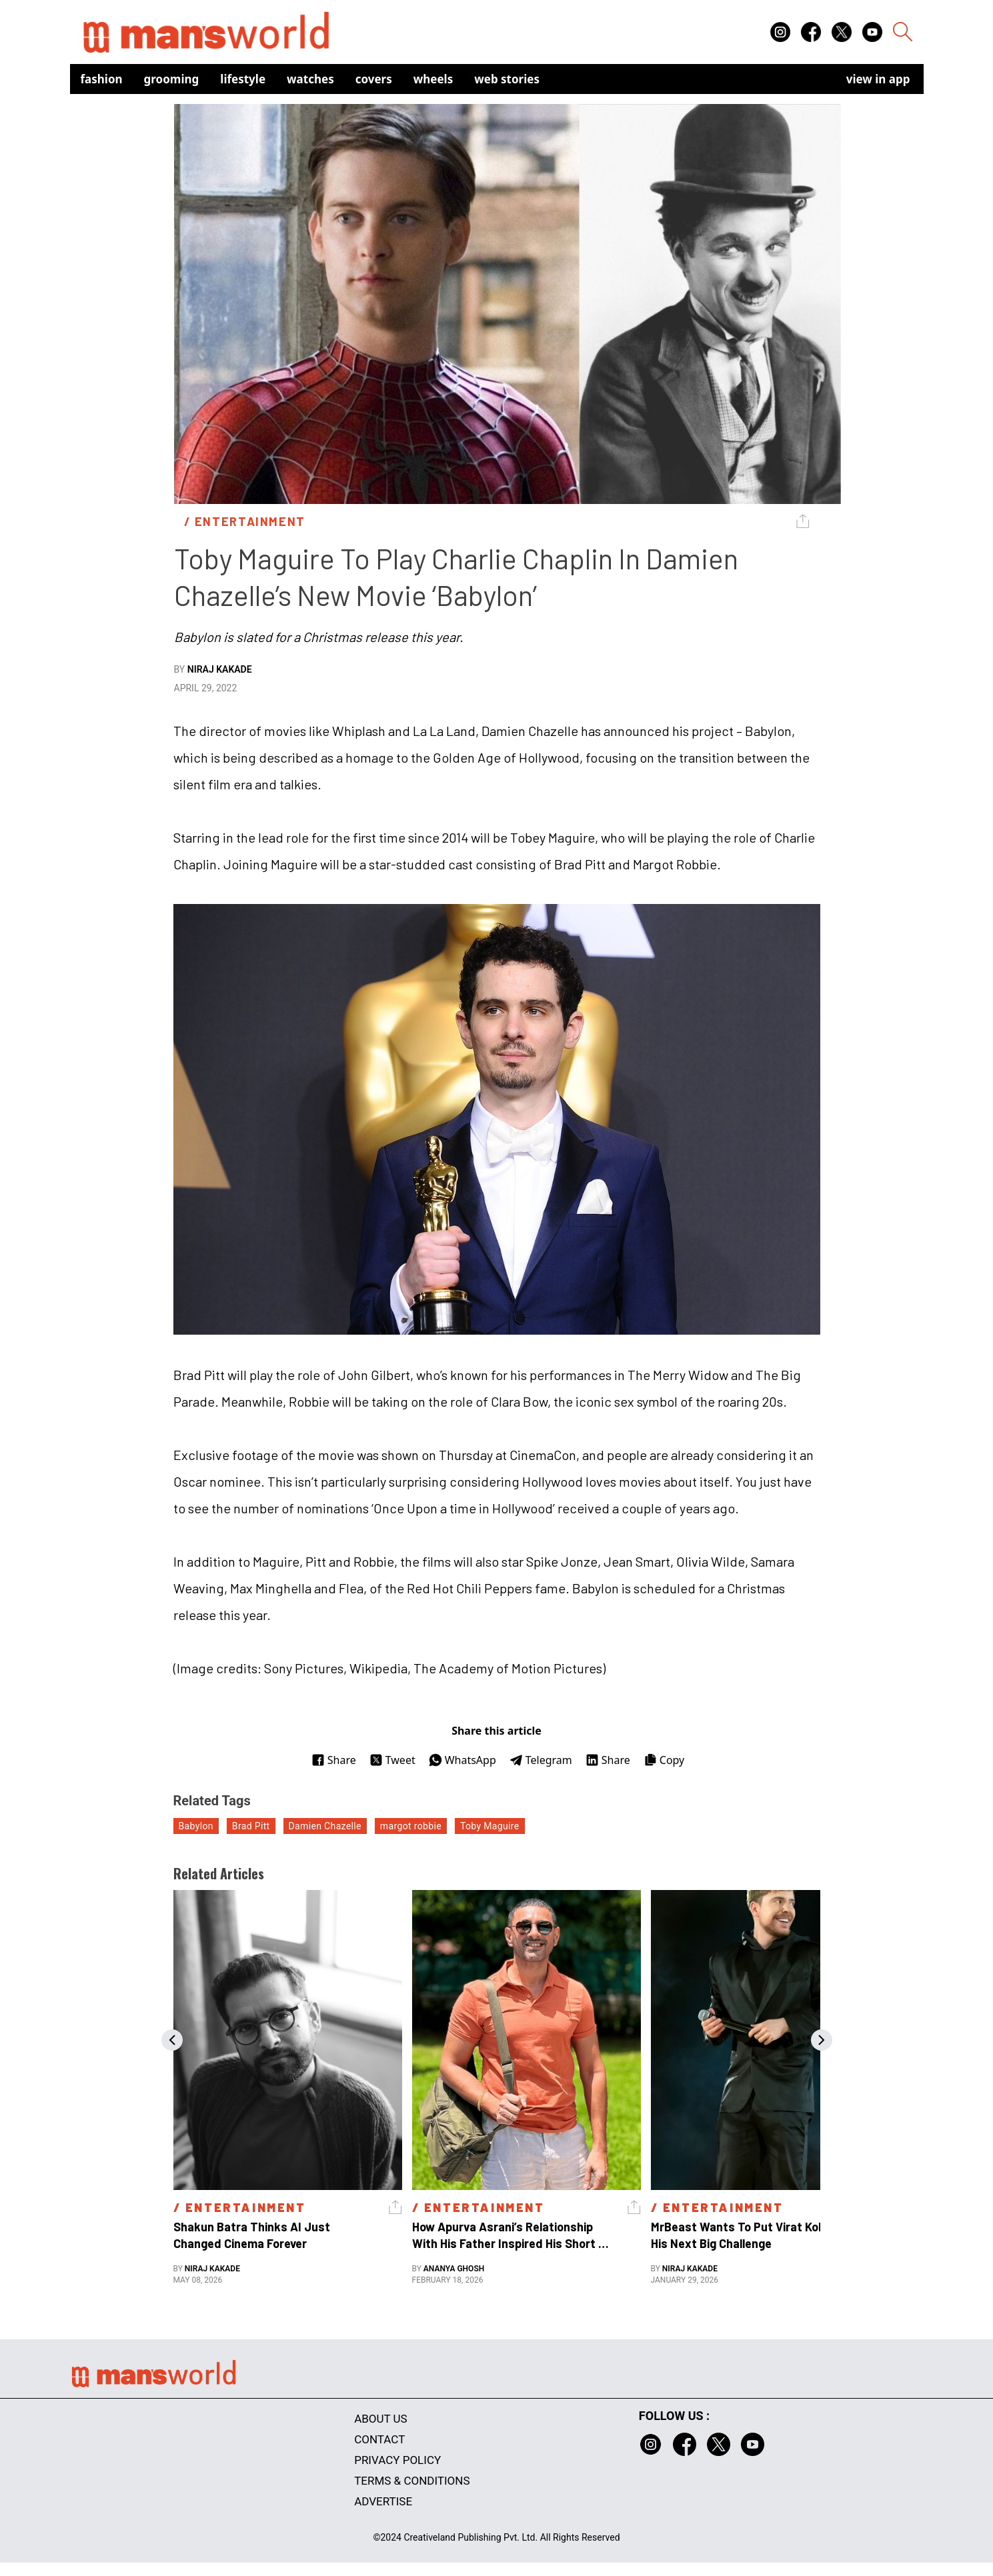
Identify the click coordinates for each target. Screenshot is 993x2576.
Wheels (433, 79)
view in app (878, 79)
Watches (310, 79)
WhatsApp (462, 1760)
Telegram (541, 1760)
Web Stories (507, 79)
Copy (664, 1760)
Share (333, 1760)
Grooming (171, 79)
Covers (373, 79)
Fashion (102, 79)
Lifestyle (242, 79)
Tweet (392, 1760)
